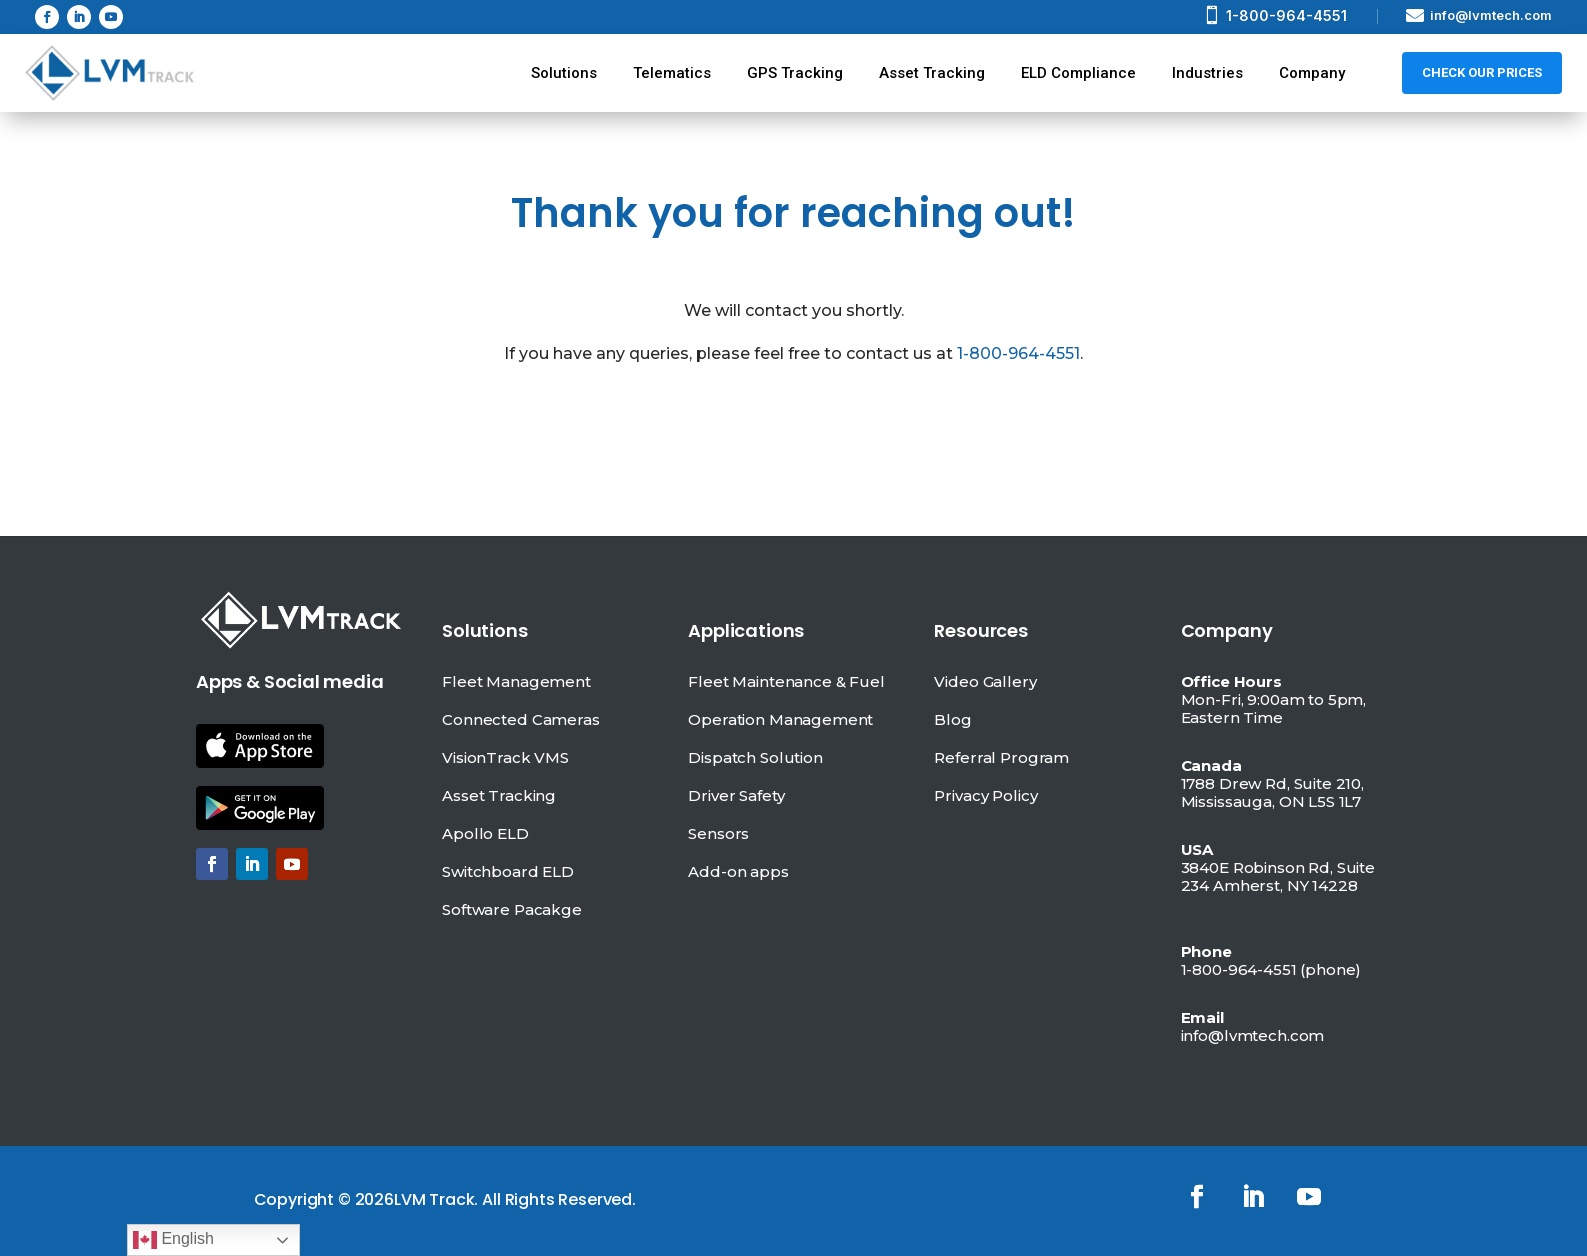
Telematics (672, 73)
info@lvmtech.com (1491, 15)
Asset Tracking (932, 73)
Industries (1207, 73)
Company (1312, 73)
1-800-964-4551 (1286, 15)
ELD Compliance (1078, 73)
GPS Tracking (795, 73)
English (173, 1240)
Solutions (564, 73)
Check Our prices (1482, 72)
